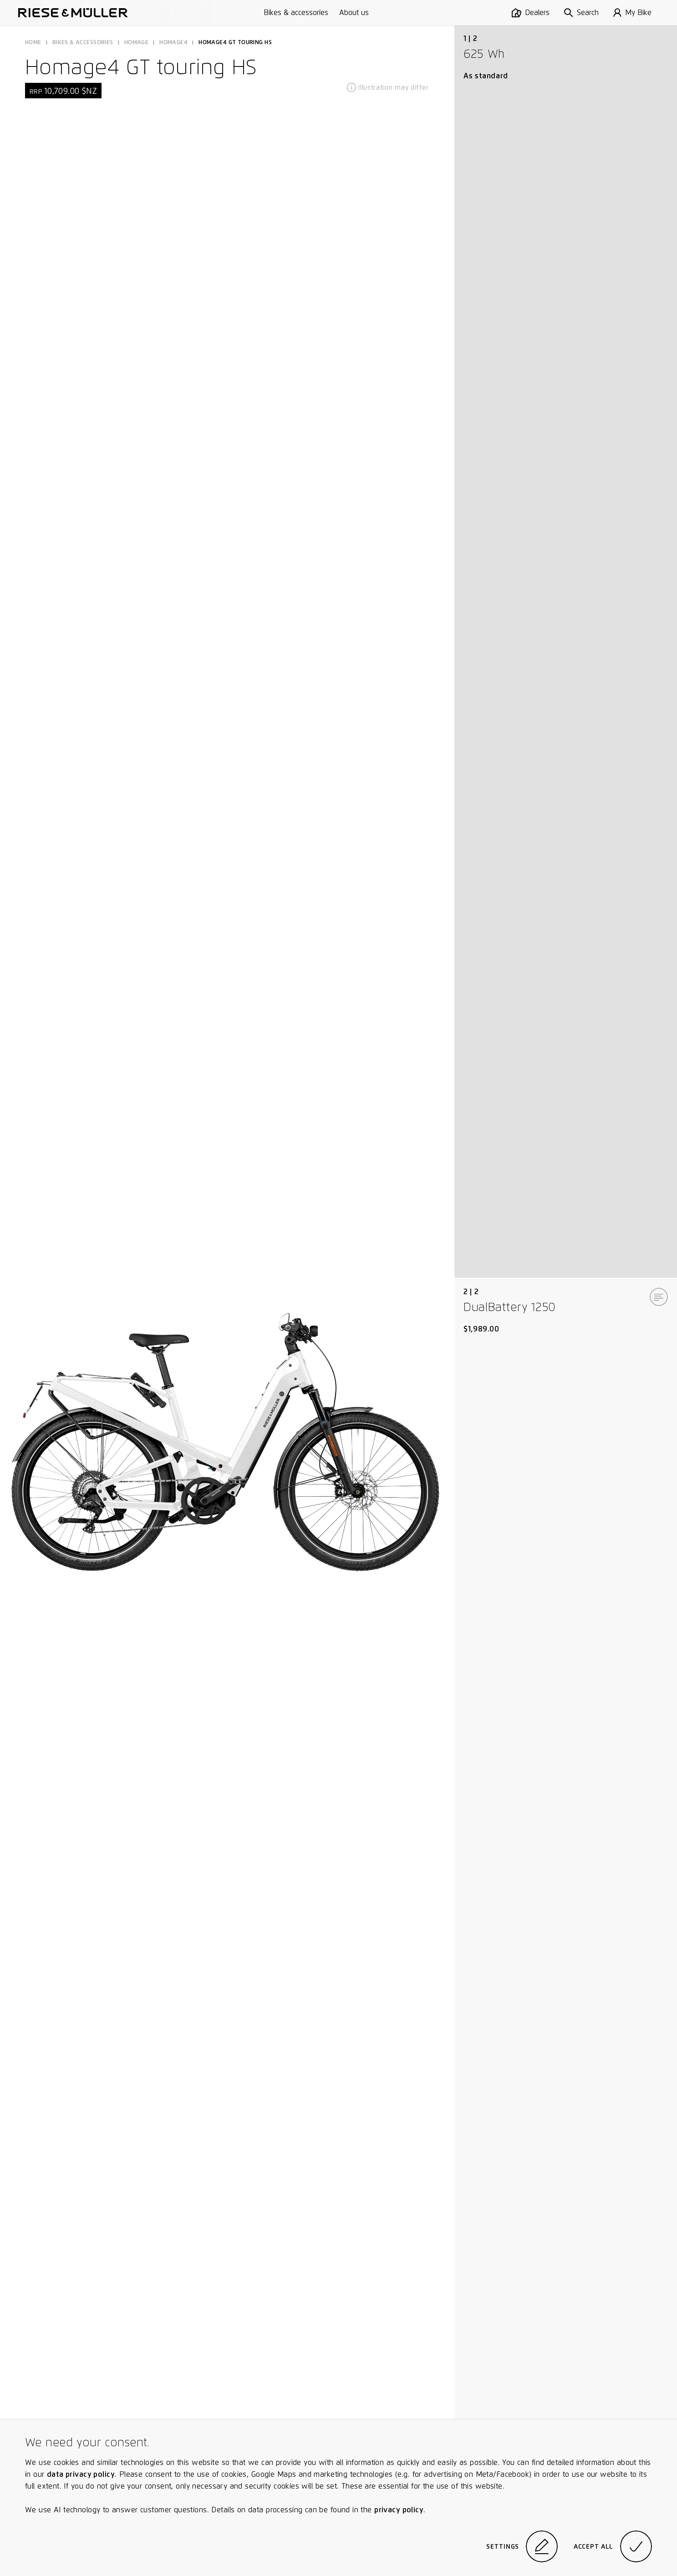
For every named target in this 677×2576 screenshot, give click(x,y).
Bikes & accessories (296, 12)
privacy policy (398, 2509)
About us (354, 12)
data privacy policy (81, 2474)
